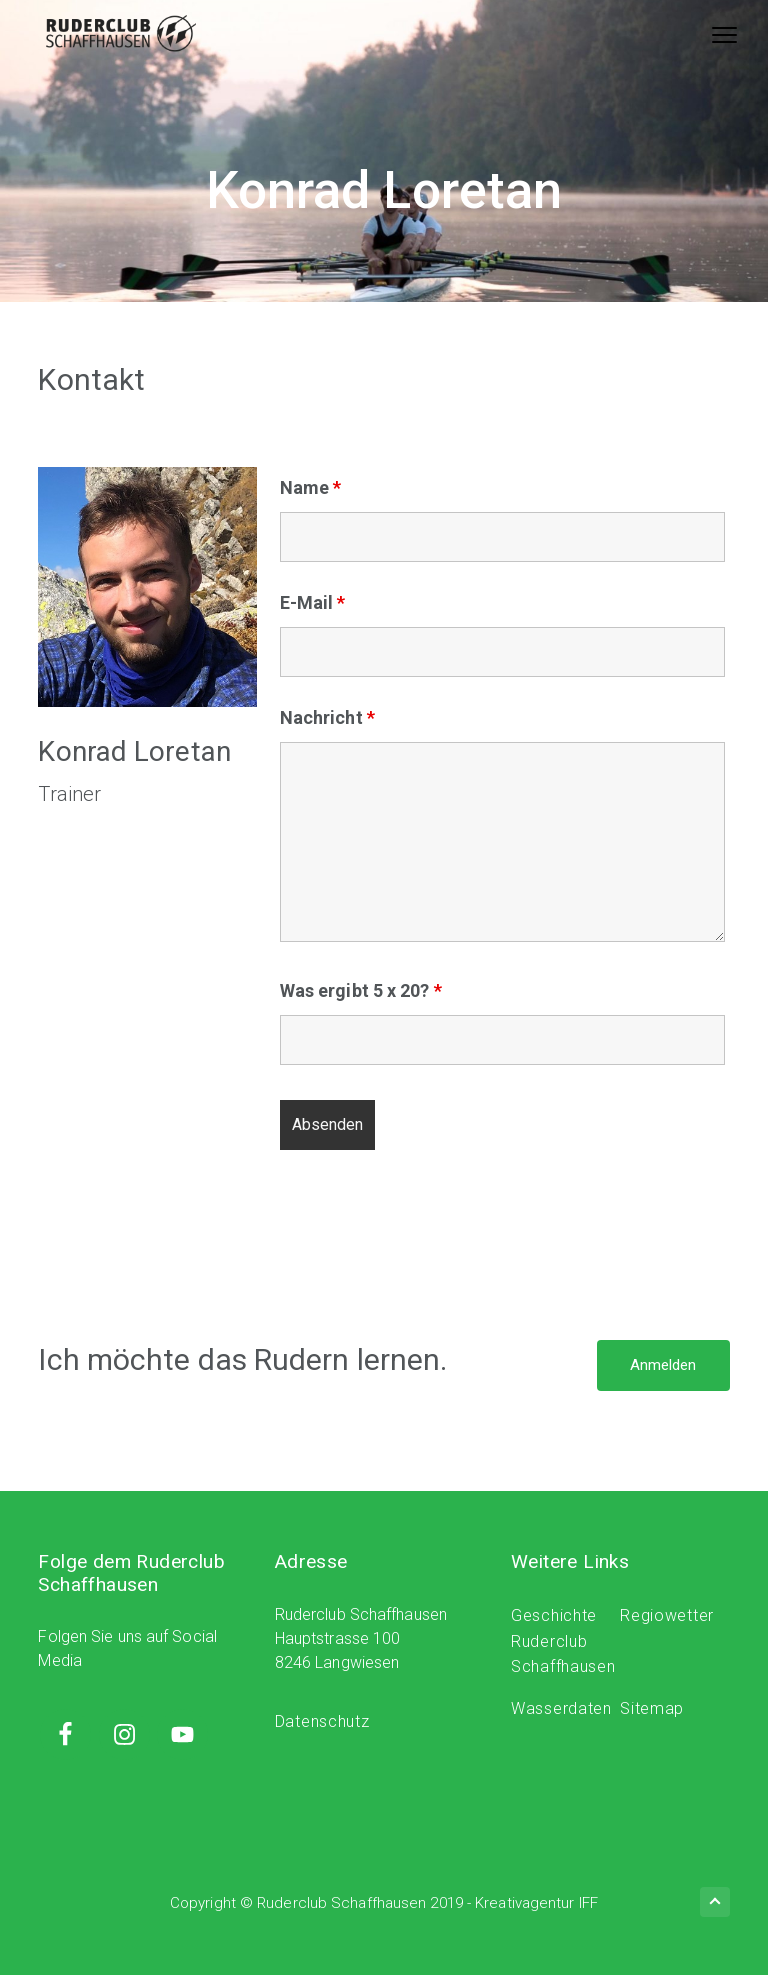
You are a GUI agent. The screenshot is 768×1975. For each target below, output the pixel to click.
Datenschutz (322, 1721)
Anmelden (663, 1365)
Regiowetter (667, 1615)
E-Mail (313, 602)
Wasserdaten (561, 1708)
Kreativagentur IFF (536, 1903)
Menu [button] (712, 34)
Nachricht (327, 717)
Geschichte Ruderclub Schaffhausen (563, 1641)
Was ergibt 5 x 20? (361, 990)
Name (311, 487)
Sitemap (652, 1708)
